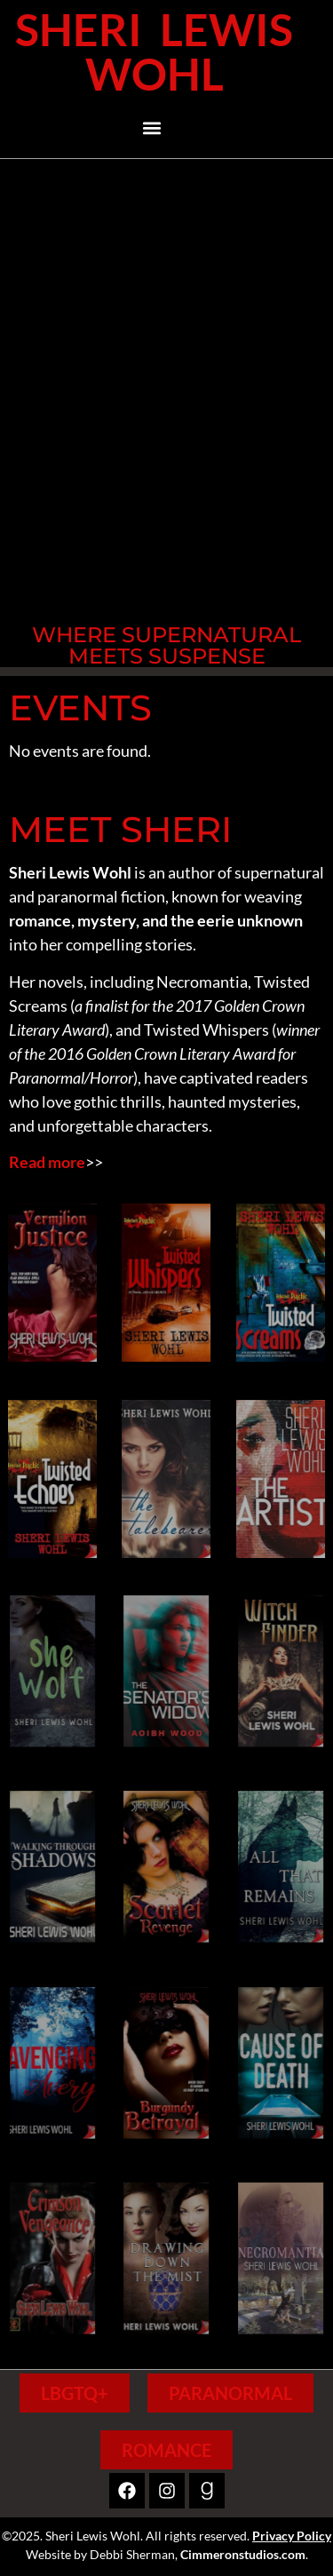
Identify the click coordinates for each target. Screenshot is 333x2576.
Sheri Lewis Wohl (154, 51)
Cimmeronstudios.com (242, 2554)
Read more (47, 1162)
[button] (152, 128)
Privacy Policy (291, 2535)
